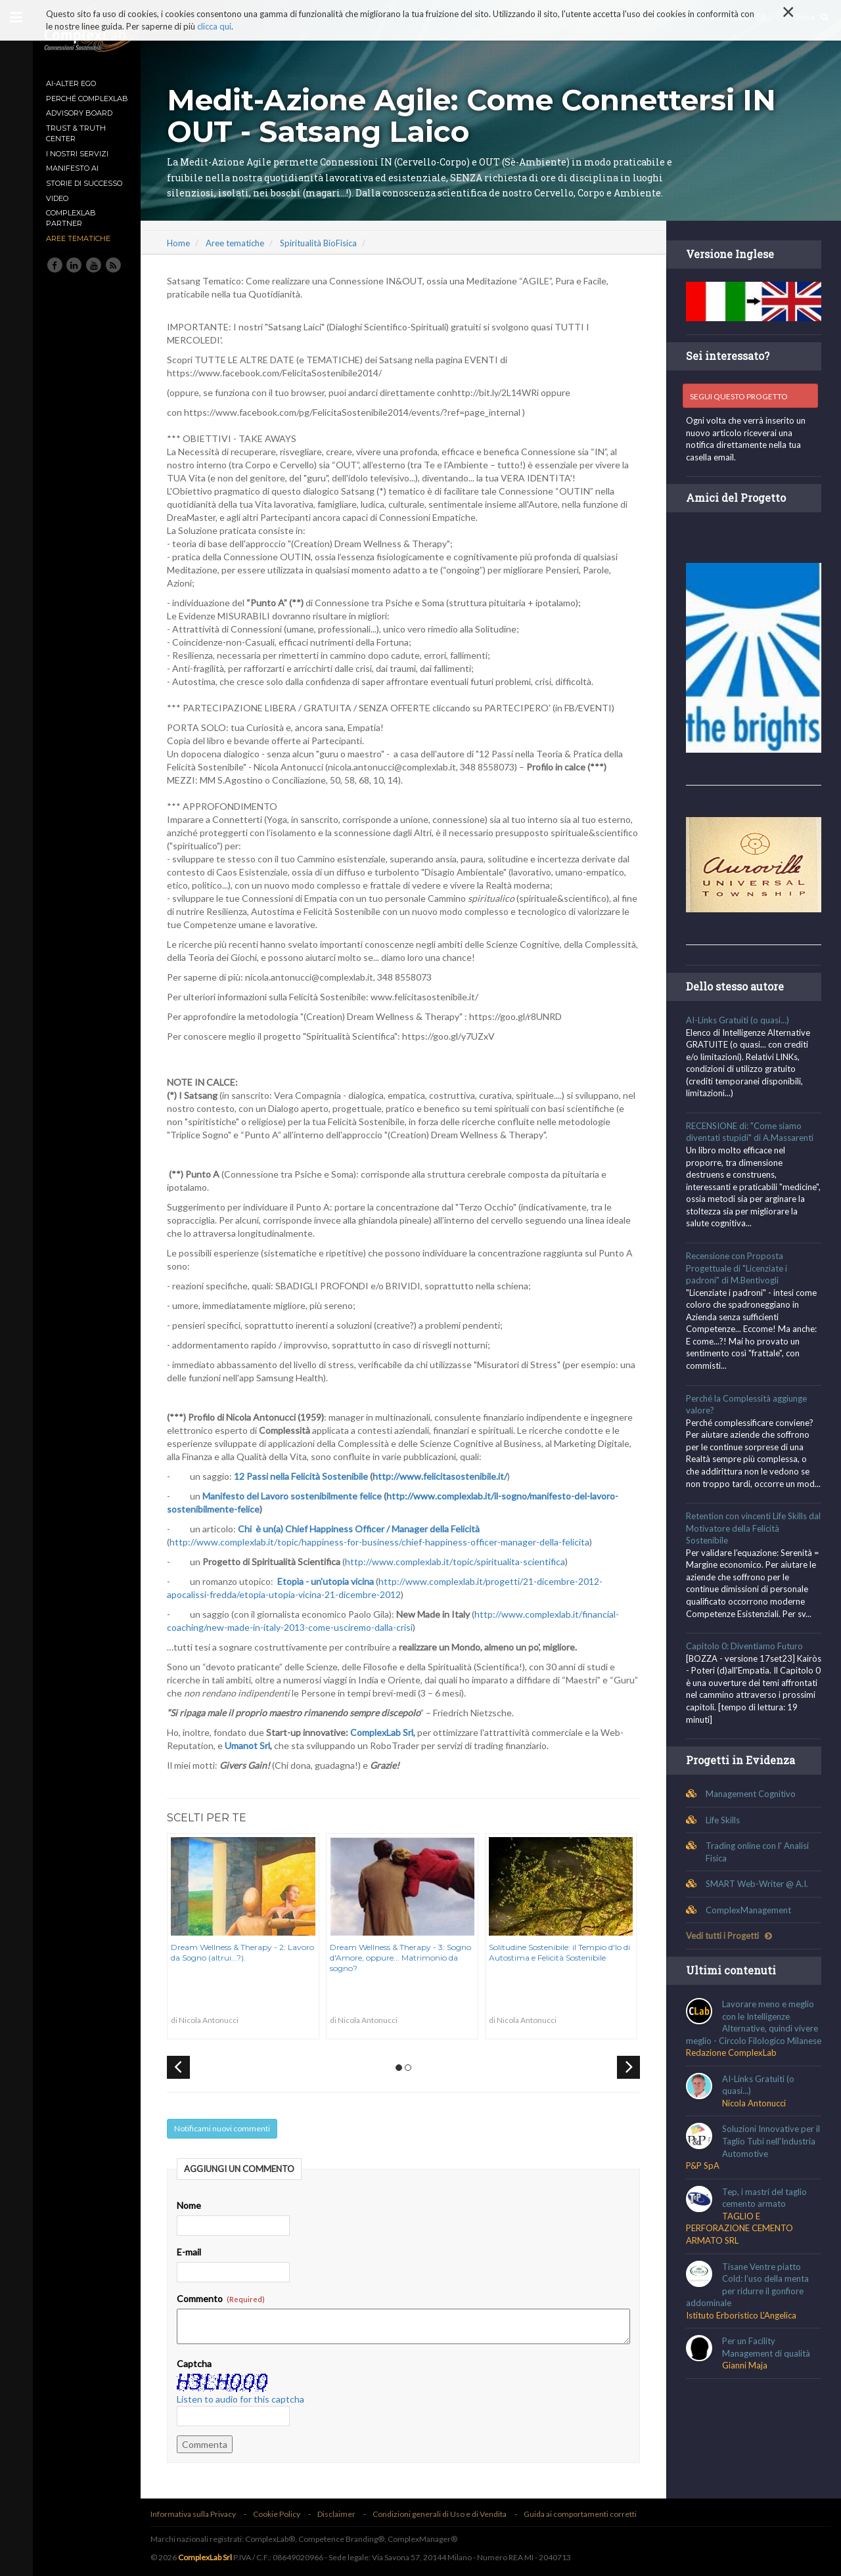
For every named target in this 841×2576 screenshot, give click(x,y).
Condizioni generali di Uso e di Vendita (443, 2514)
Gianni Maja (745, 2376)
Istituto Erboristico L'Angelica (742, 2326)
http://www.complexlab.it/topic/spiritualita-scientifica (459, 1561)
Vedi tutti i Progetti (730, 1934)
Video (57, 198)
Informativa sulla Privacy (197, 2514)
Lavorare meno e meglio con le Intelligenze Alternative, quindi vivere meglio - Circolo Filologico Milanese (753, 2026)
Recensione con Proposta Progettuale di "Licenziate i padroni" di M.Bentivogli (737, 1266)
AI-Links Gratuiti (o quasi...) (738, 1018)
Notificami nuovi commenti (226, 2128)
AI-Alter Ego (71, 83)
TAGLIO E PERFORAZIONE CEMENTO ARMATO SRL (740, 2238)
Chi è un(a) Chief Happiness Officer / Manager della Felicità (363, 1528)
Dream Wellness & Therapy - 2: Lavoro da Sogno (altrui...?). (246, 1952)
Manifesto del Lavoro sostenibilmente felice (296, 1495)
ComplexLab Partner (71, 218)
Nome (193, 2205)
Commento (225, 2298)
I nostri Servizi (77, 153)
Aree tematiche (78, 238)
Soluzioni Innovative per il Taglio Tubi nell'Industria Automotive (772, 2152)
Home (182, 243)
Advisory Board (79, 113)
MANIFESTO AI (72, 168)
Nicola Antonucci (754, 2113)
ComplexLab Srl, (386, 1732)
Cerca (810, 17)
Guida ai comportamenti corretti (584, 2514)
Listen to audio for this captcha (244, 2399)
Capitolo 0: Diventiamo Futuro (745, 1644)
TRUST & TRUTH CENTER (76, 133)
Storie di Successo (84, 183)
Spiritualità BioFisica (322, 243)
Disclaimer (340, 2514)
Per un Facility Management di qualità (767, 2358)
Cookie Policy (280, 2514)
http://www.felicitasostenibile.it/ (443, 1476)
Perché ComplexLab (87, 98)
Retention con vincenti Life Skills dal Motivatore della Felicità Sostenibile (754, 1526)
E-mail (193, 2251)
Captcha (198, 2363)
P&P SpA (703, 2176)
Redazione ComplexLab (732, 2063)
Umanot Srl (251, 1745)
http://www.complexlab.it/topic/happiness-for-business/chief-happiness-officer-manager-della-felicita (383, 1541)
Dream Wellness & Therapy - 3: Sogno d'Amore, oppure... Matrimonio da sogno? (404, 1957)
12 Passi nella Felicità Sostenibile (305, 1476)
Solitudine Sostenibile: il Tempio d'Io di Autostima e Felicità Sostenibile (562, 1952)
